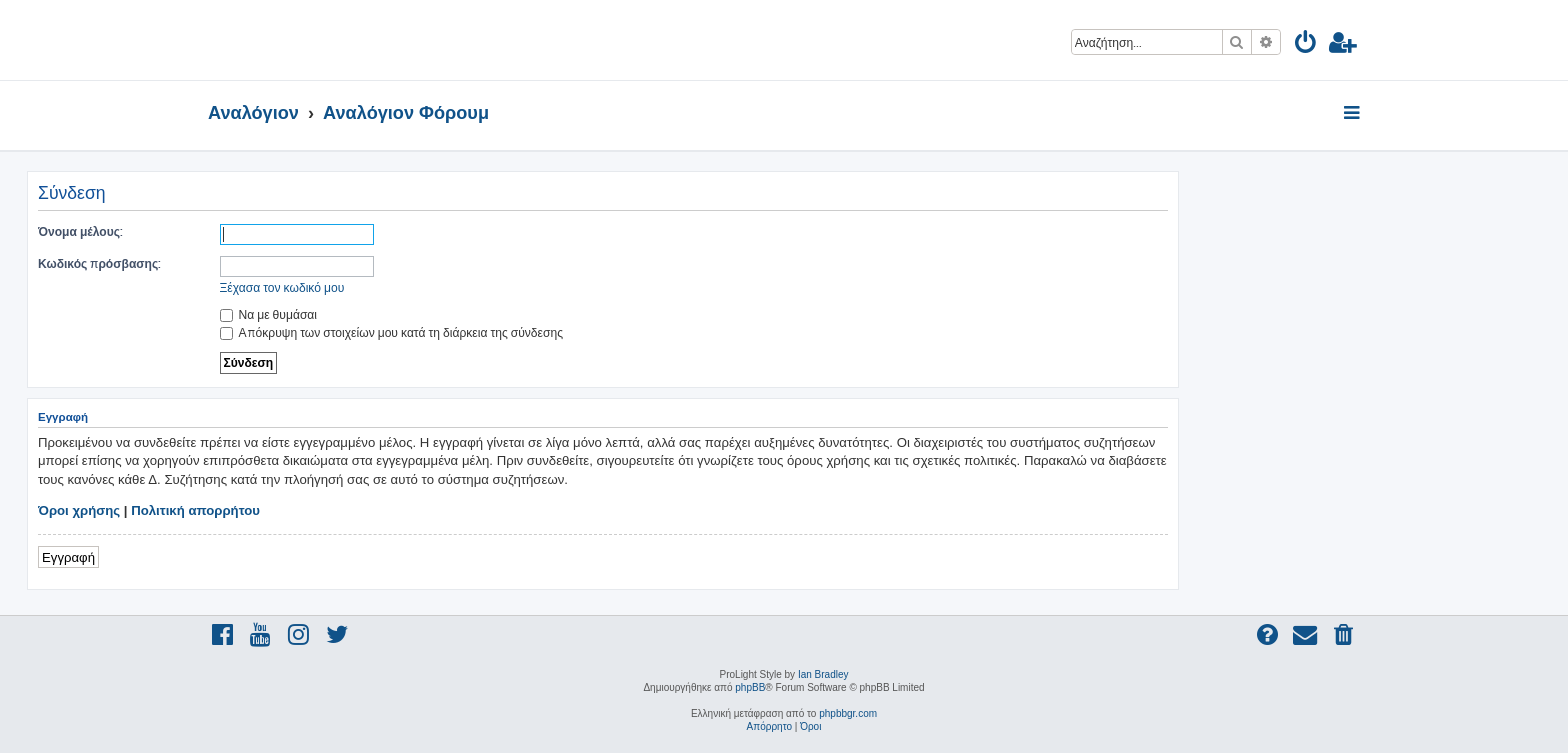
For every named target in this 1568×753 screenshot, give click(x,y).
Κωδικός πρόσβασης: (99, 263)
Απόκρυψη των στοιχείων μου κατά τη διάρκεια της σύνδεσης (391, 332)
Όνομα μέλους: (80, 231)
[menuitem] (1306, 45)
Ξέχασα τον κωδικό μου (282, 287)
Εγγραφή (68, 556)
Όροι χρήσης (79, 510)
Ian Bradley (823, 674)
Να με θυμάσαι (269, 314)
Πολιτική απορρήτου (195, 510)
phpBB (750, 687)
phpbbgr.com (848, 713)
